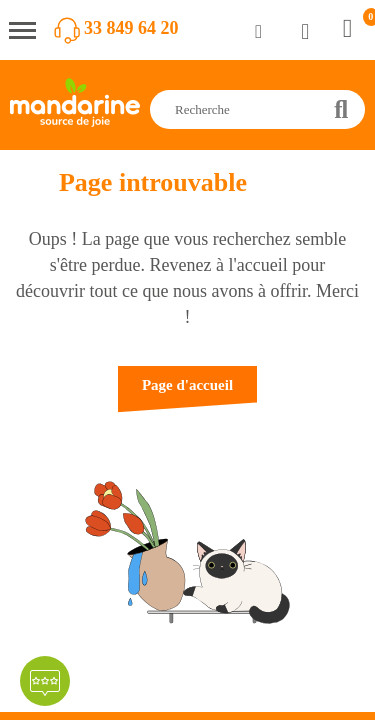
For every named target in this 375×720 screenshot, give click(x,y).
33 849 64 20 (131, 28)
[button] (187, 394)
